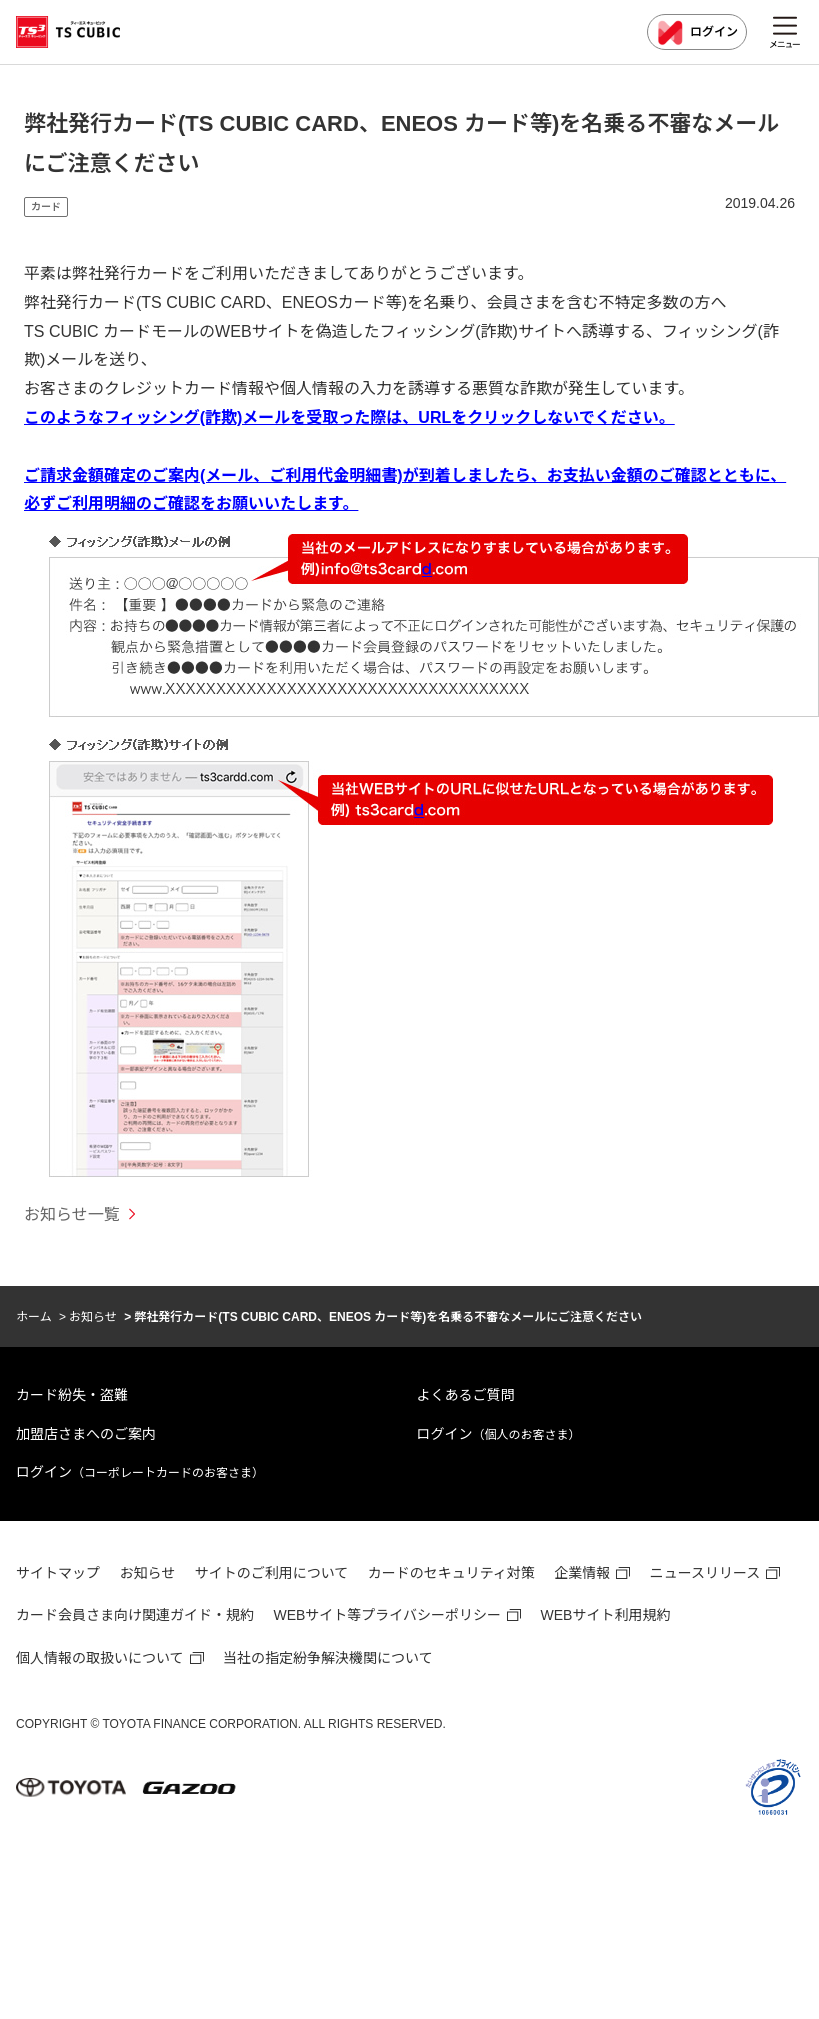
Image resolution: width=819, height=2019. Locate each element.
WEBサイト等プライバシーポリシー (387, 1615)
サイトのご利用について (272, 1573)
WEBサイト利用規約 (606, 1615)
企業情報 (582, 1573)
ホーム (34, 1317)
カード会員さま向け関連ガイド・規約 (135, 1615)
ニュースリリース (705, 1573)
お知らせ (93, 1317)
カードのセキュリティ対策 (451, 1573)
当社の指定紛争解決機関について (328, 1658)
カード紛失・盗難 (72, 1395)
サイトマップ (58, 1573)
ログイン (697, 33)
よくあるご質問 (466, 1395)
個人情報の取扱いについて (100, 1658)
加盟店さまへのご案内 (86, 1434)
